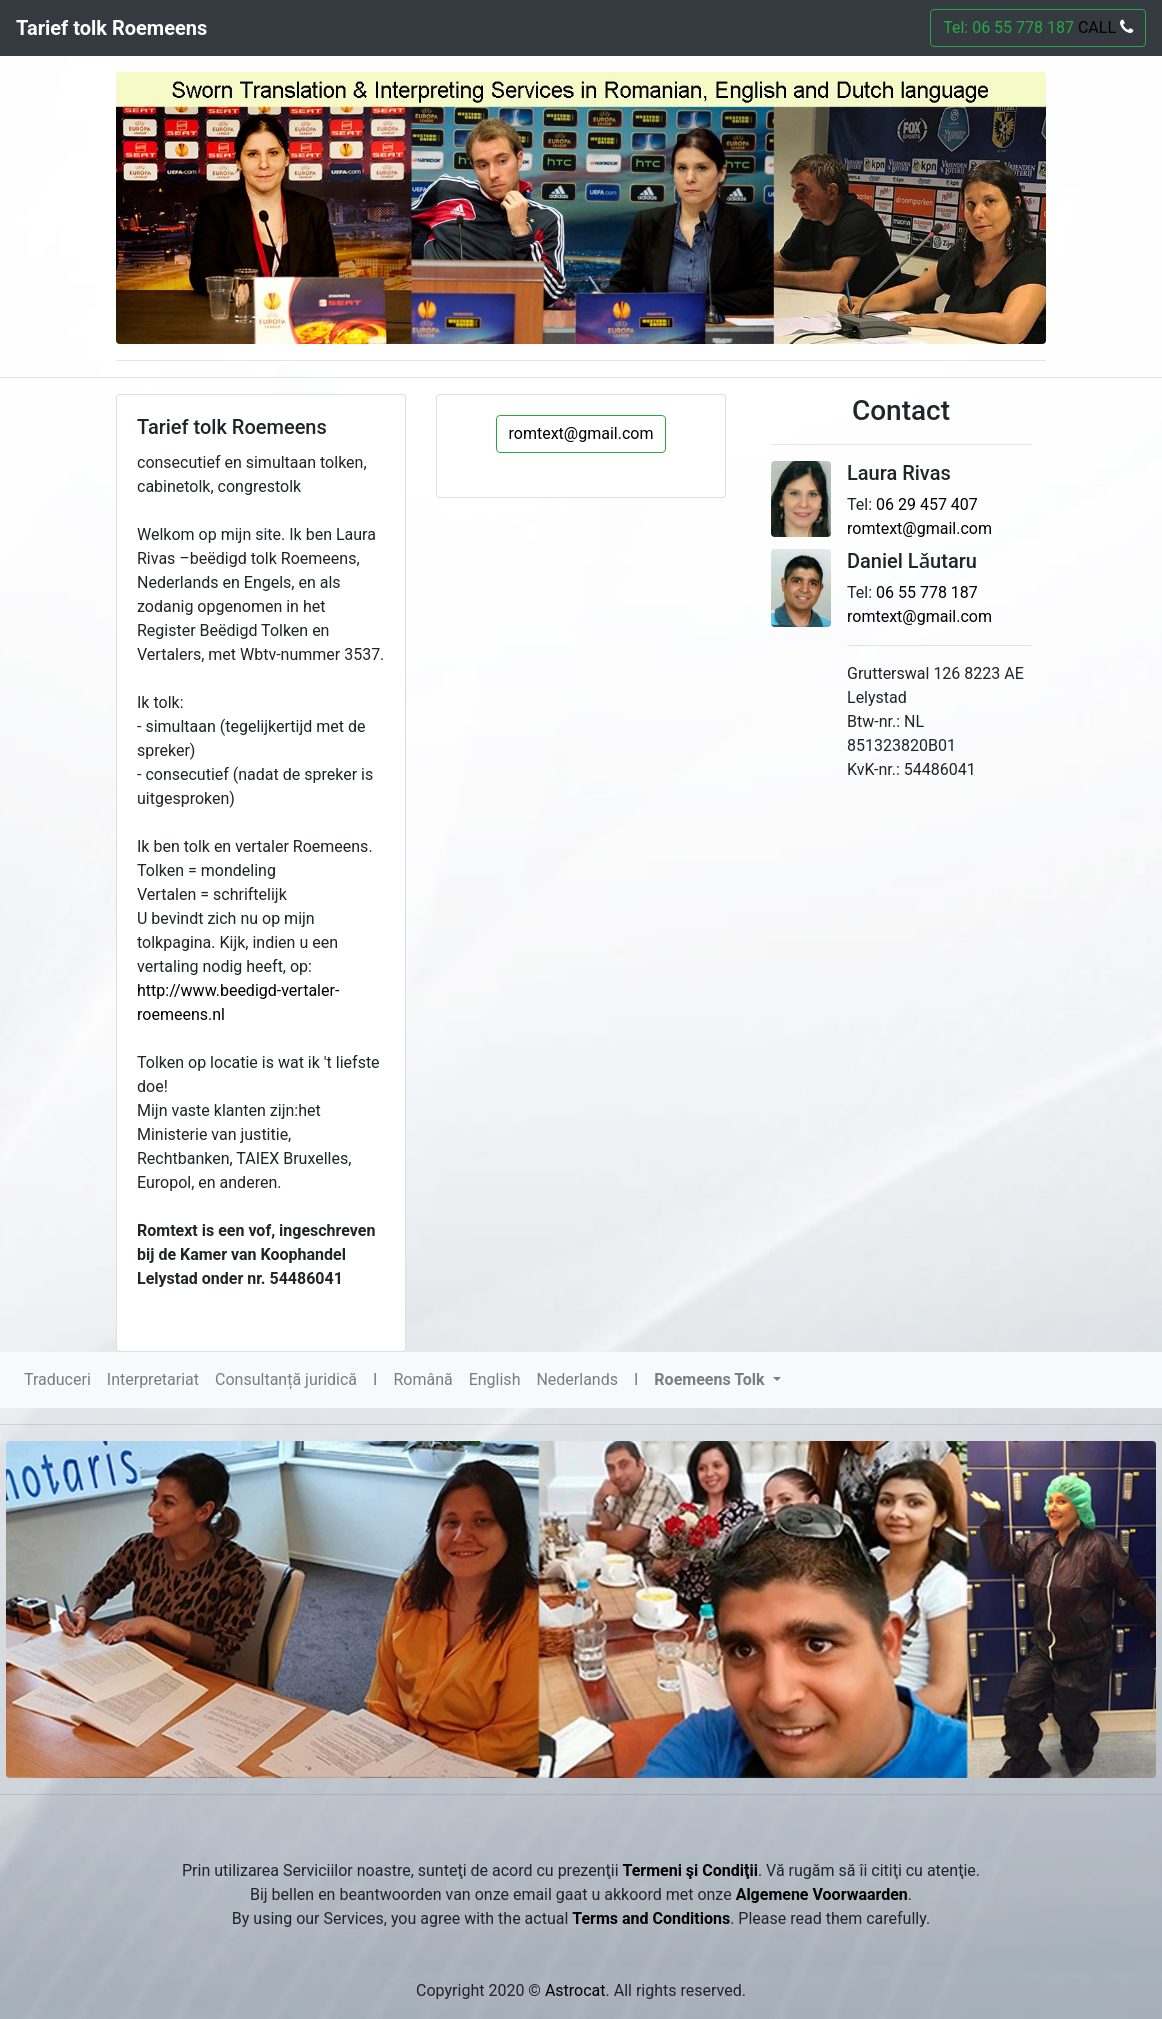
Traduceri (57, 1379)
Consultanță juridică (286, 1379)
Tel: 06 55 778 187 (1038, 27)
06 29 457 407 (927, 504)
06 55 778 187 (927, 592)
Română (422, 1379)
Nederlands (577, 1379)
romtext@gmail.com (581, 433)
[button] (717, 1380)
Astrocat (575, 1990)
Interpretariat (153, 1379)
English (495, 1379)
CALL (1103, 27)
